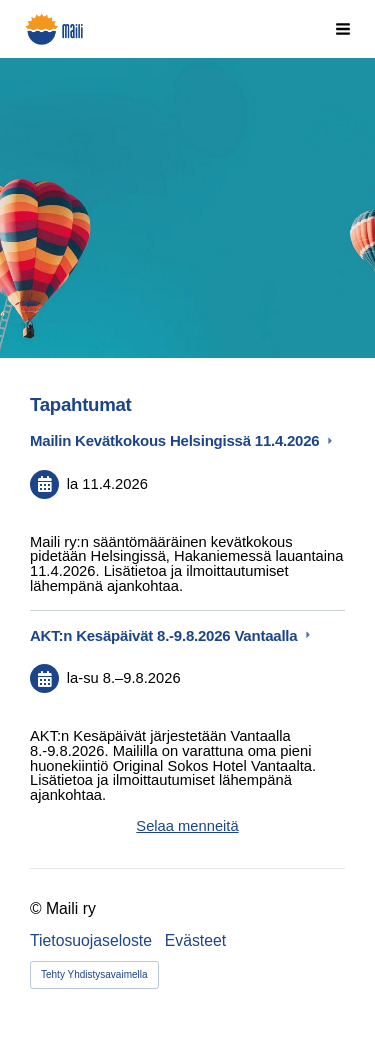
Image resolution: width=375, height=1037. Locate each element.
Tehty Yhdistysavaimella (94, 974)
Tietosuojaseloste (91, 941)
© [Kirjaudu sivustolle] (38, 908)
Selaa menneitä (187, 826)
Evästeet (195, 941)
